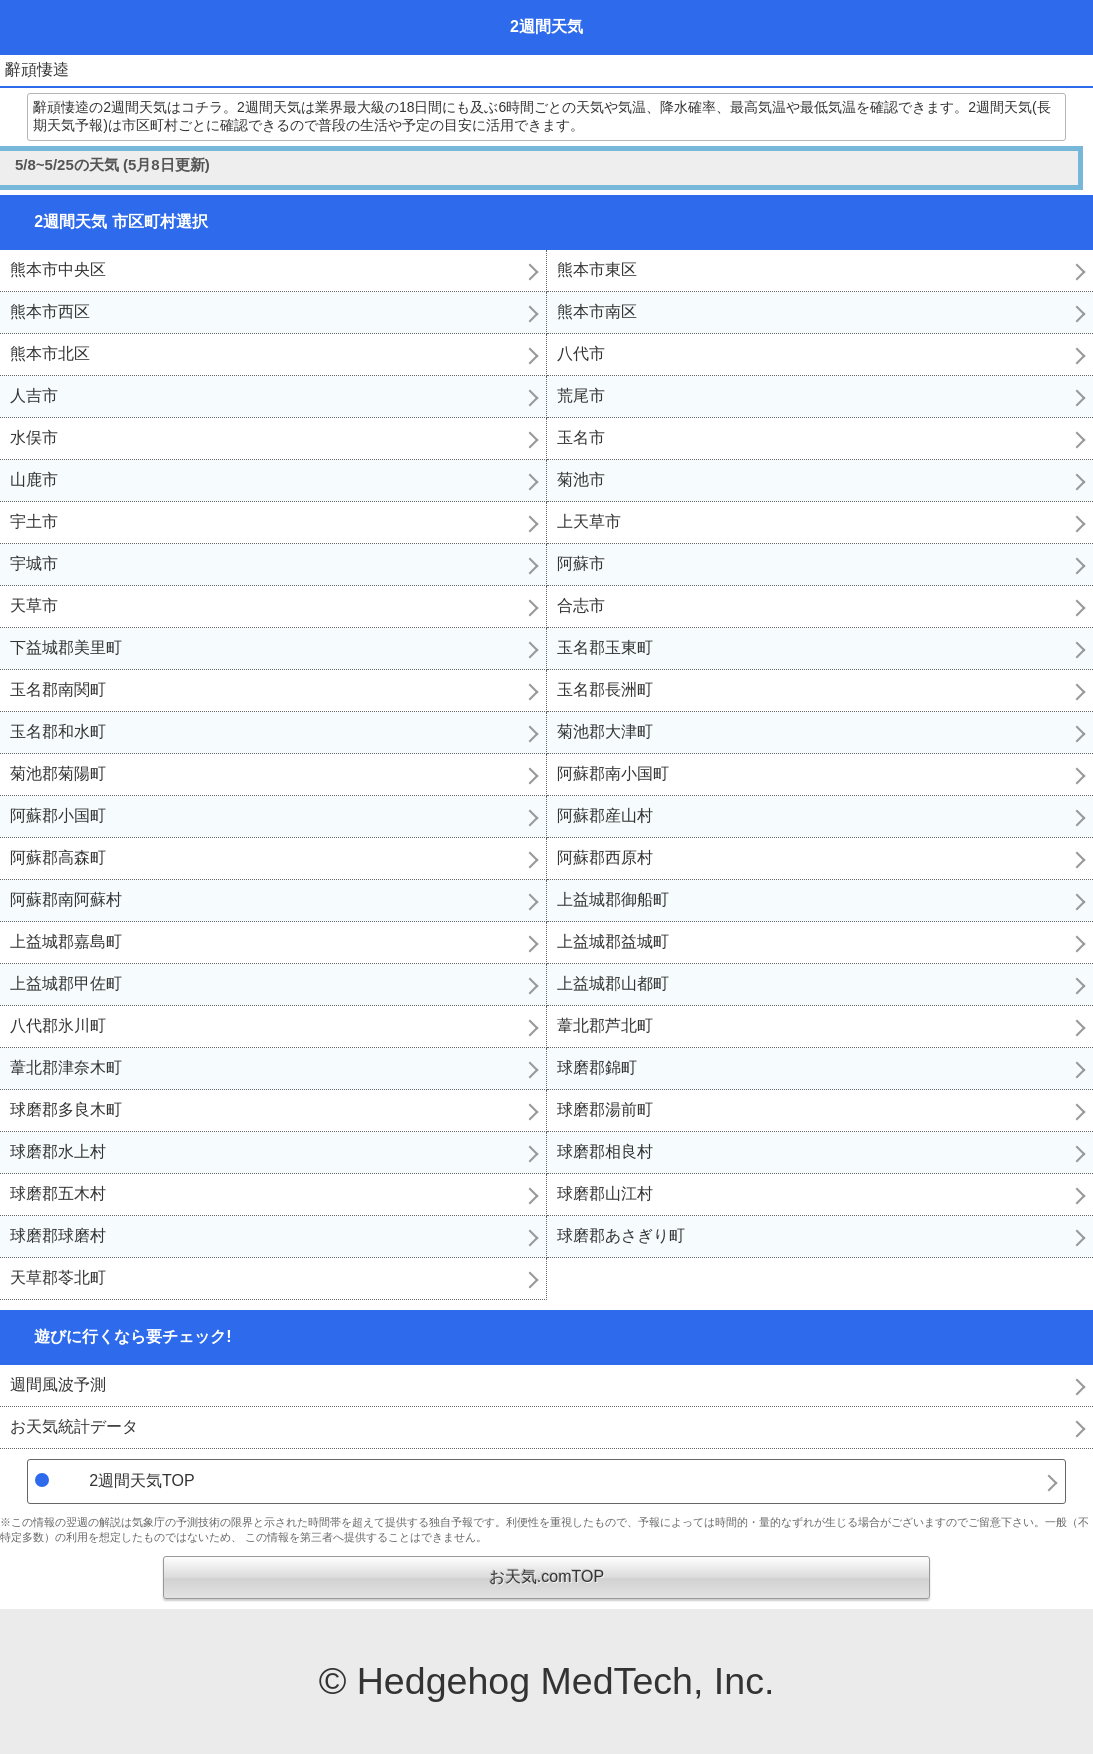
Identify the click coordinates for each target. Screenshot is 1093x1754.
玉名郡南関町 (58, 689)
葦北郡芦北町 (605, 1025)
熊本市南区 (597, 311)
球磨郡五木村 (58, 1193)
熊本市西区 (50, 311)
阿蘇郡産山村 (605, 815)
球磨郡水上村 (58, 1151)
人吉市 (34, 395)
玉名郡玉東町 (605, 647)
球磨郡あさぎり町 (621, 1235)
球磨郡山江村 (605, 1193)
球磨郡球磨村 (58, 1235)
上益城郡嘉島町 (66, 941)
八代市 (581, 353)
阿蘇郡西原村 (605, 857)
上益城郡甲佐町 (66, 983)
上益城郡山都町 (613, 983)
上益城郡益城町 (613, 941)
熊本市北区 (50, 353)
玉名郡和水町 (58, 731)
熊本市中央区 (58, 269)
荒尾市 (581, 395)
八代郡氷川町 (58, 1025)
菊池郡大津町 (605, 731)
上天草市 (589, 521)
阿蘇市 (581, 563)
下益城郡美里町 (66, 647)
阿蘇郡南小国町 (613, 773)
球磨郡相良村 (605, 1151)
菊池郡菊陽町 (58, 773)
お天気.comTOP (546, 1576)
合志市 (581, 605)
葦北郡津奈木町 (66, 1067)
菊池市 (581, 479)
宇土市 (34, 521)
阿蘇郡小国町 (58, 815)
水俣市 (34, 437)
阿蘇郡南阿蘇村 (66, 899)
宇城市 (34, 563)
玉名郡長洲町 (605, 689)
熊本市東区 (597, 269)
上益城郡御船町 (613, 899)
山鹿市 (34, 479)
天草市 (34, 605)
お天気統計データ (74, 1426)
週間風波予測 (58, 1384)
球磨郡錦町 (597, 1067)
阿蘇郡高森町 (58, 857)
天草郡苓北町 (58, 1277)
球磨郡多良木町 (66, 1109)
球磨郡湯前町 (605, 1109)
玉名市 (581, 437)
